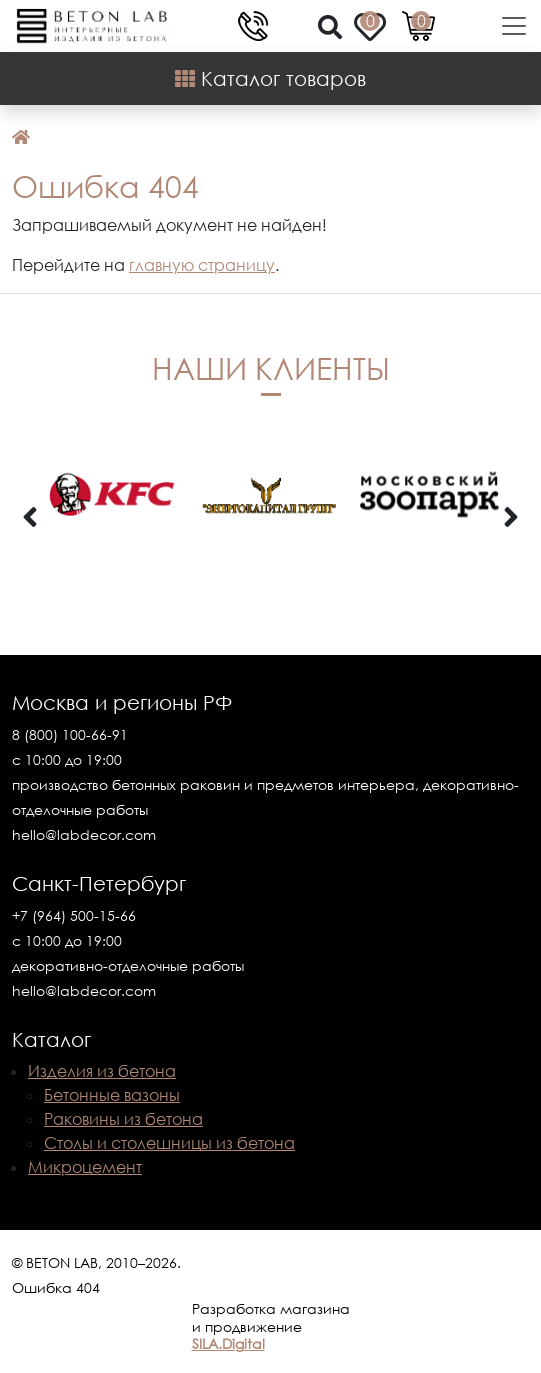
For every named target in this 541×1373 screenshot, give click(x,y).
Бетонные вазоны (112, 1095)
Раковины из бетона (123, 1119)
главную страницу (202, 265)
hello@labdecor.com (84, 834)
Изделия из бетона (102, 1071)
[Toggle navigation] (508, 26)
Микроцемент (85, 1167)
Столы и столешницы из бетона (169, 1143)
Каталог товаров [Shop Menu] (270, 78)
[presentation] (30, 518)
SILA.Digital (228, 1343)
